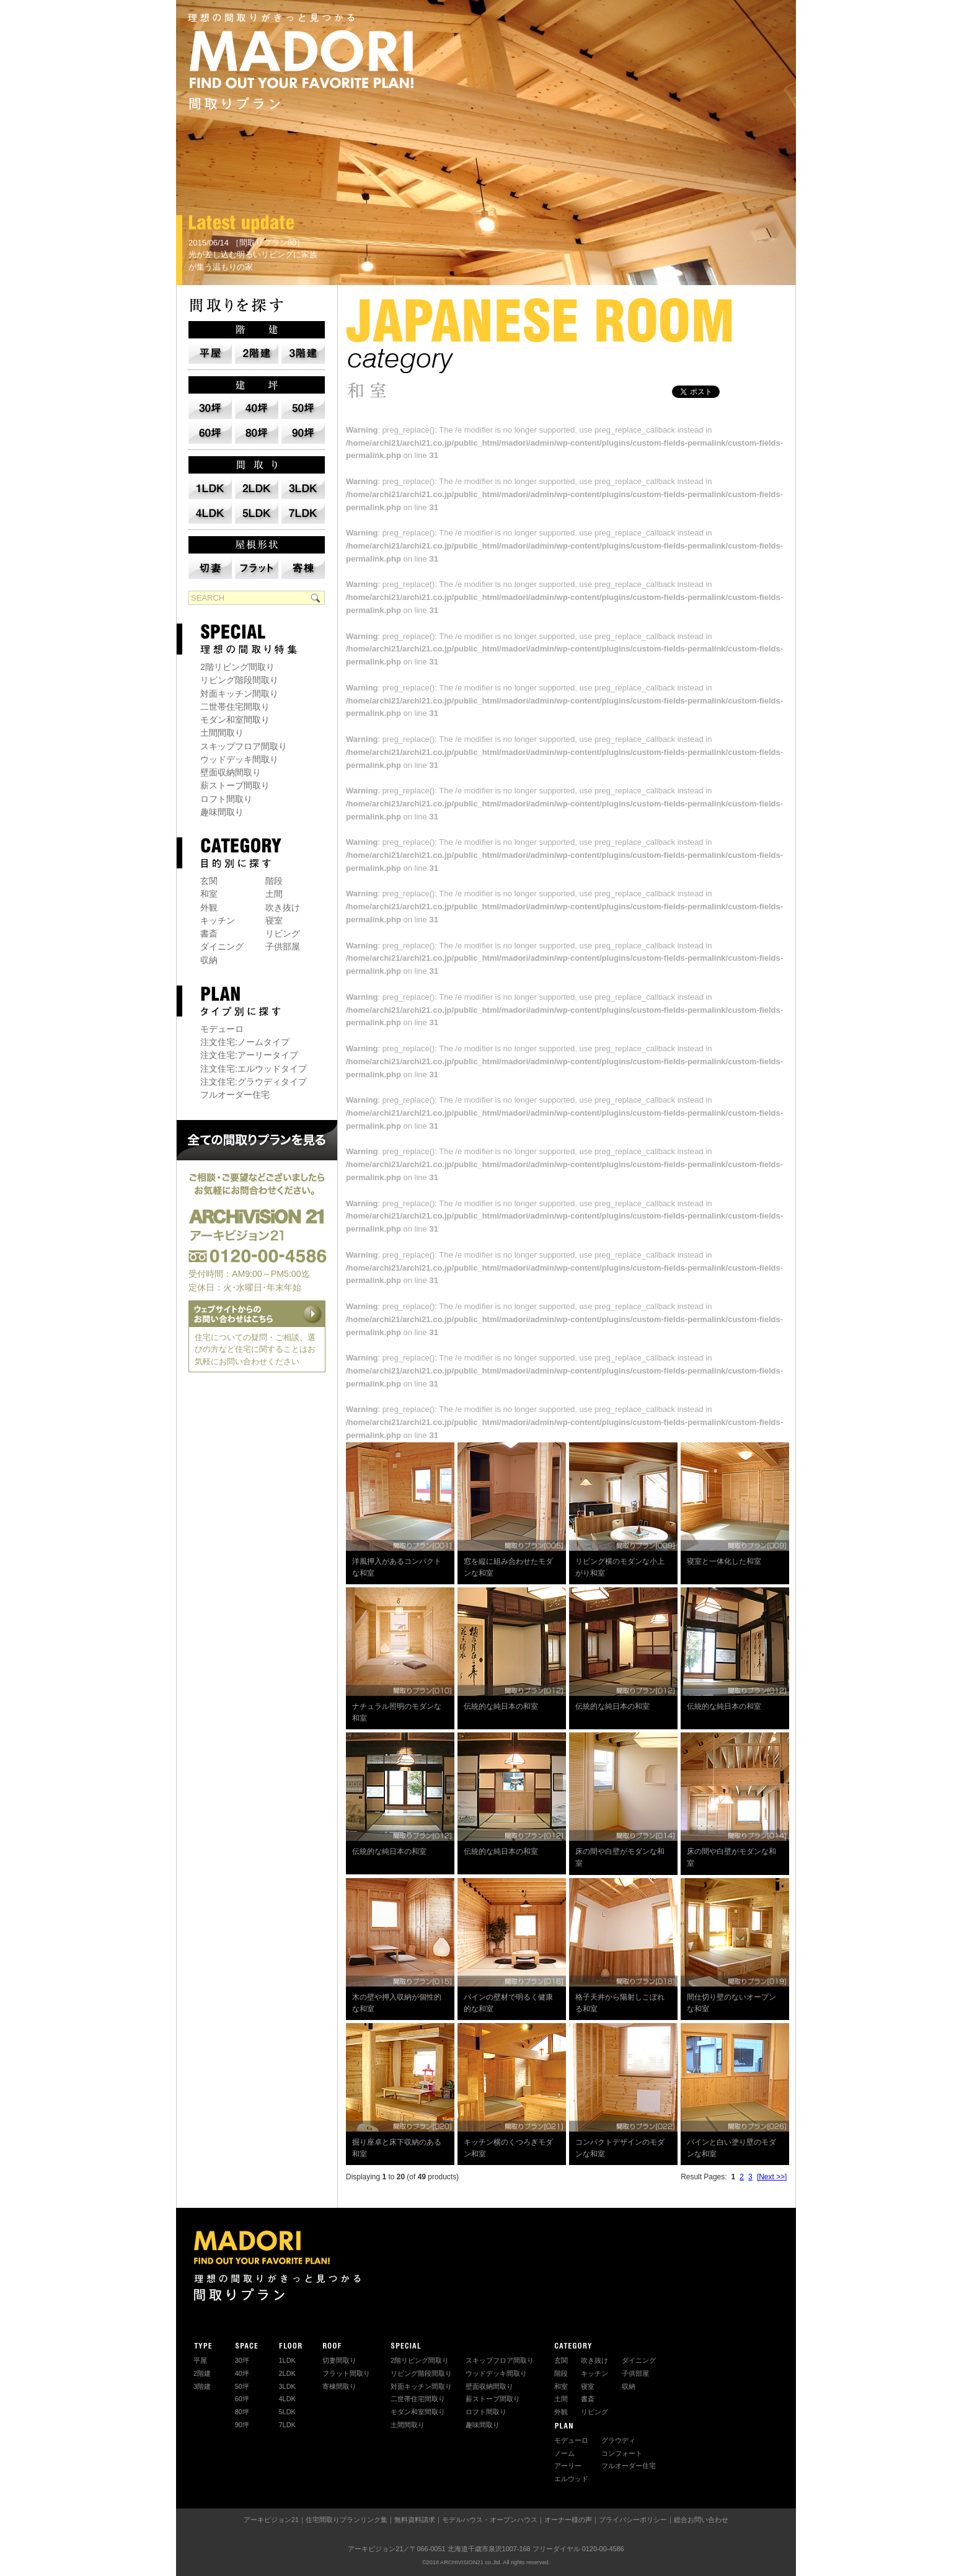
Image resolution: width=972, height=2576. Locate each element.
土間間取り (222, 733)
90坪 (242, 2424)
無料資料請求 (414, 2519)
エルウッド (571, 2478)
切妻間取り (339, 2360)
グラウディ (618, 2440)
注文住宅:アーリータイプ (249, 1055)
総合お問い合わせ (701, 2519)
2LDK (287, 2373)
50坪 (242, 2386)
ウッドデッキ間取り (239, 759)
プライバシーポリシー (633, 2519)
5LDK (287, 2411)
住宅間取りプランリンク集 (346, 2519)
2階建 (202, 2373)
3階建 (202, 2386)
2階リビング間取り (237, 667)
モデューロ (222, 1029)
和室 (209, 894)
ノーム (564, 2453)
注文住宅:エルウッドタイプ (253, 1069)
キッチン (217, 920)
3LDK (287, 2386)
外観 (209, 907)
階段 (274, 881)
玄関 (209, 881)
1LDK (287, 2360)
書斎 (209, 933)
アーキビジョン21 (271, 2519)
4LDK (287, 2398)
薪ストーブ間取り (235, 785)
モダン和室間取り (235, 720)
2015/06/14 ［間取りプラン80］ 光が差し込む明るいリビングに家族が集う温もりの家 (252, 254)
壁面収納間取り (230, 772)
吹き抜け (282, 907)
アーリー (567, 2465)
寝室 (274, 920)
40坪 (242, 2373)
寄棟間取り (339, 2386)
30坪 (242, 2360)
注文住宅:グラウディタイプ (253, 1082)
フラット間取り (346, 2373)
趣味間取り (222, 812)
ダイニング (222, 946)
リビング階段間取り (239, 680)
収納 (209, 960)
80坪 (242, 2411)
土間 (274, 894)
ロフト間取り (226, 799)
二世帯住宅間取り (235, 707)
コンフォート (621, 2453)
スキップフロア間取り (243, 746)
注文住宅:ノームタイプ (244, 1042)
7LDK (287, 2424)
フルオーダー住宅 (235, 1095)
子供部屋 (282, 946)
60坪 (242, 2398)
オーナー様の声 (568, 2519)
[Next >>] (772, 2176)
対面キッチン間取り (239, 694)
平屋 (200, 2360)
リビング (282, 933)
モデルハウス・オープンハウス (489, 2519)
